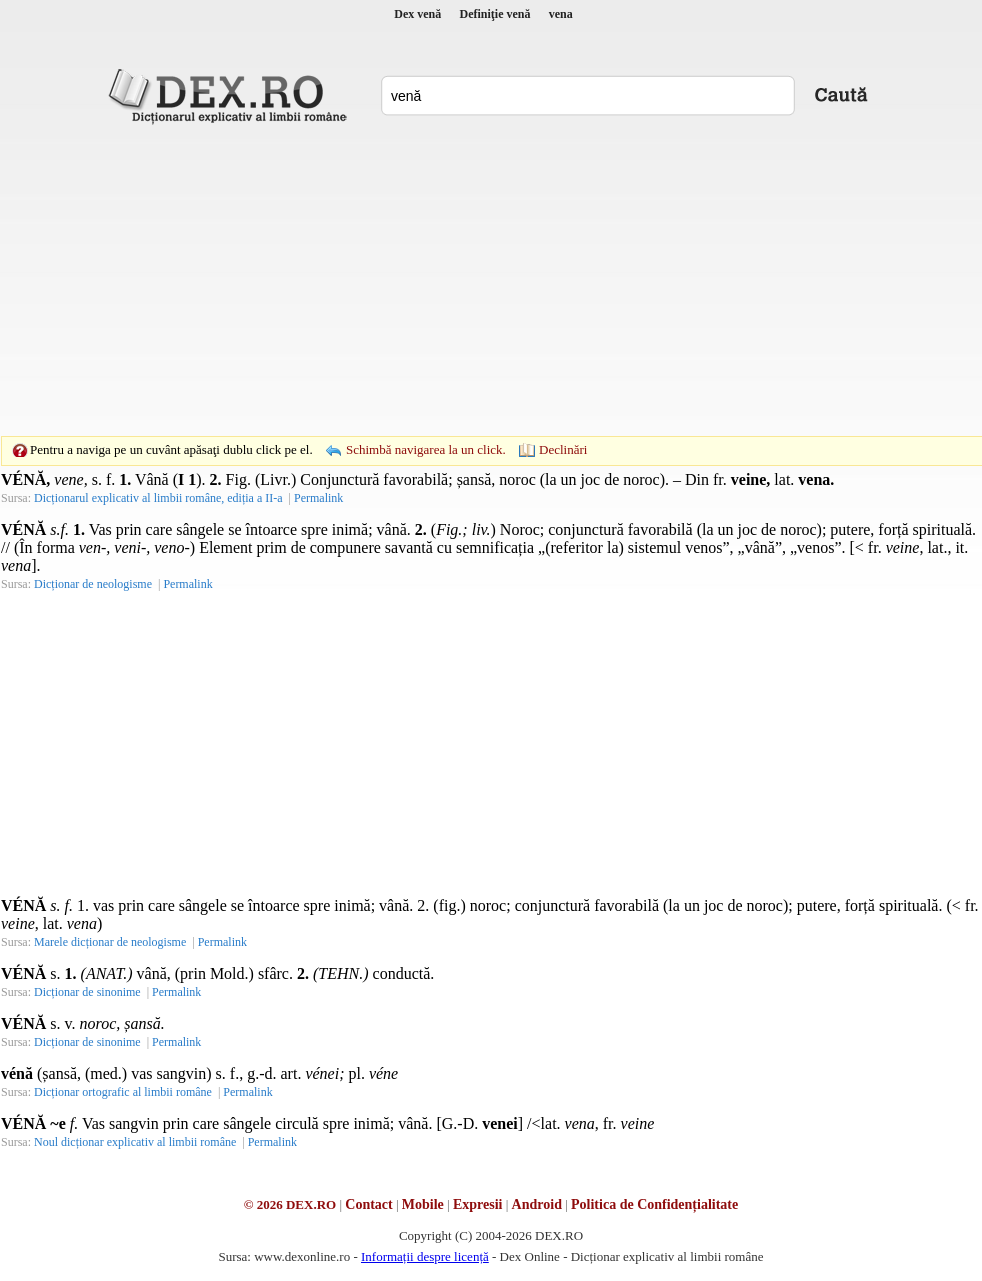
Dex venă (417, 14)
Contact (368, 1204)
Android (537, 1204)
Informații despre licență (425, 1256)
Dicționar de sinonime (87, 992)
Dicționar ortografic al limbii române (123, 1092)
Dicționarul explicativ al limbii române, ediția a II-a (158, 498)
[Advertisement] (460, 280)
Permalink (318, 498)
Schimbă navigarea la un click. (426, 449)
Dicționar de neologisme (93, 584)
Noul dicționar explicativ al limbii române (135, 1142)
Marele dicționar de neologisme (110, 942)
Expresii (478, 1204)
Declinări (563, 449)
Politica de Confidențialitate (654, 1204)
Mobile (423, 1204)
